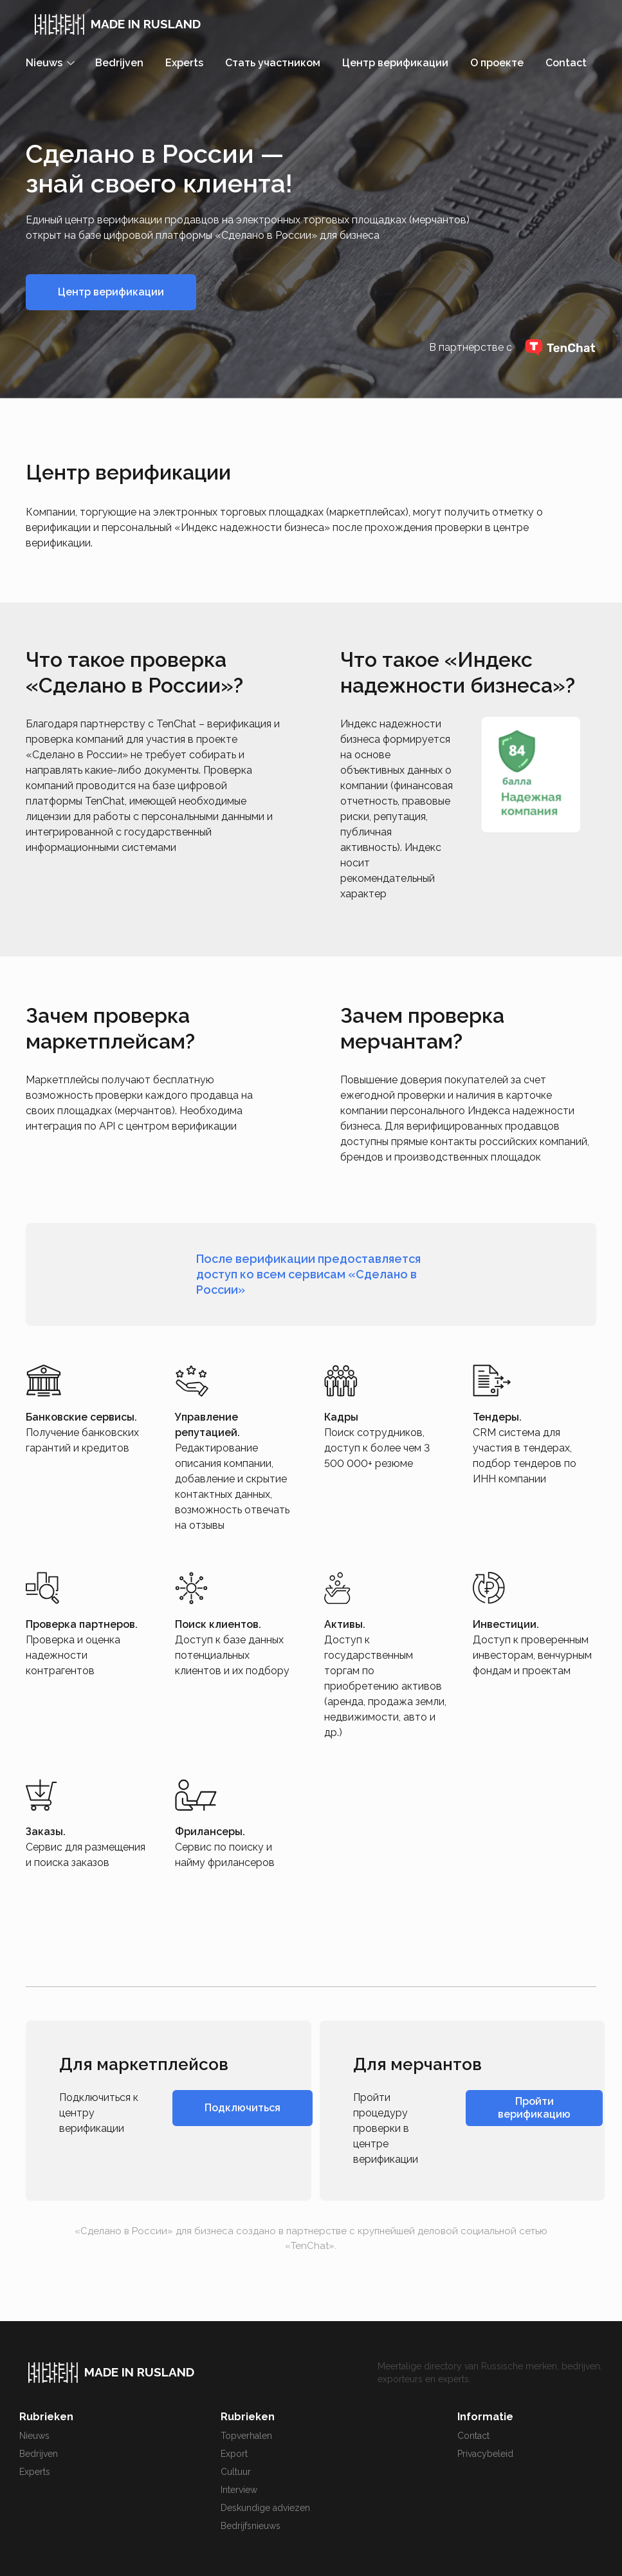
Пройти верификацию (534, 2107)
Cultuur (236, 2472)
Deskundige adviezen (265, 2508)
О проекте (497, 63)
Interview (239, 2490)
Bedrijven (119, 63)
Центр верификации (395, 63)
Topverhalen (246, 2436)
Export (234, 2454)
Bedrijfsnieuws (250, 2526)
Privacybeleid (485, 2454)
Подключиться (242, 2108)
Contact (566, 63)
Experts (184, 63)
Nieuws (34, 2436)
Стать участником (272, 63)
